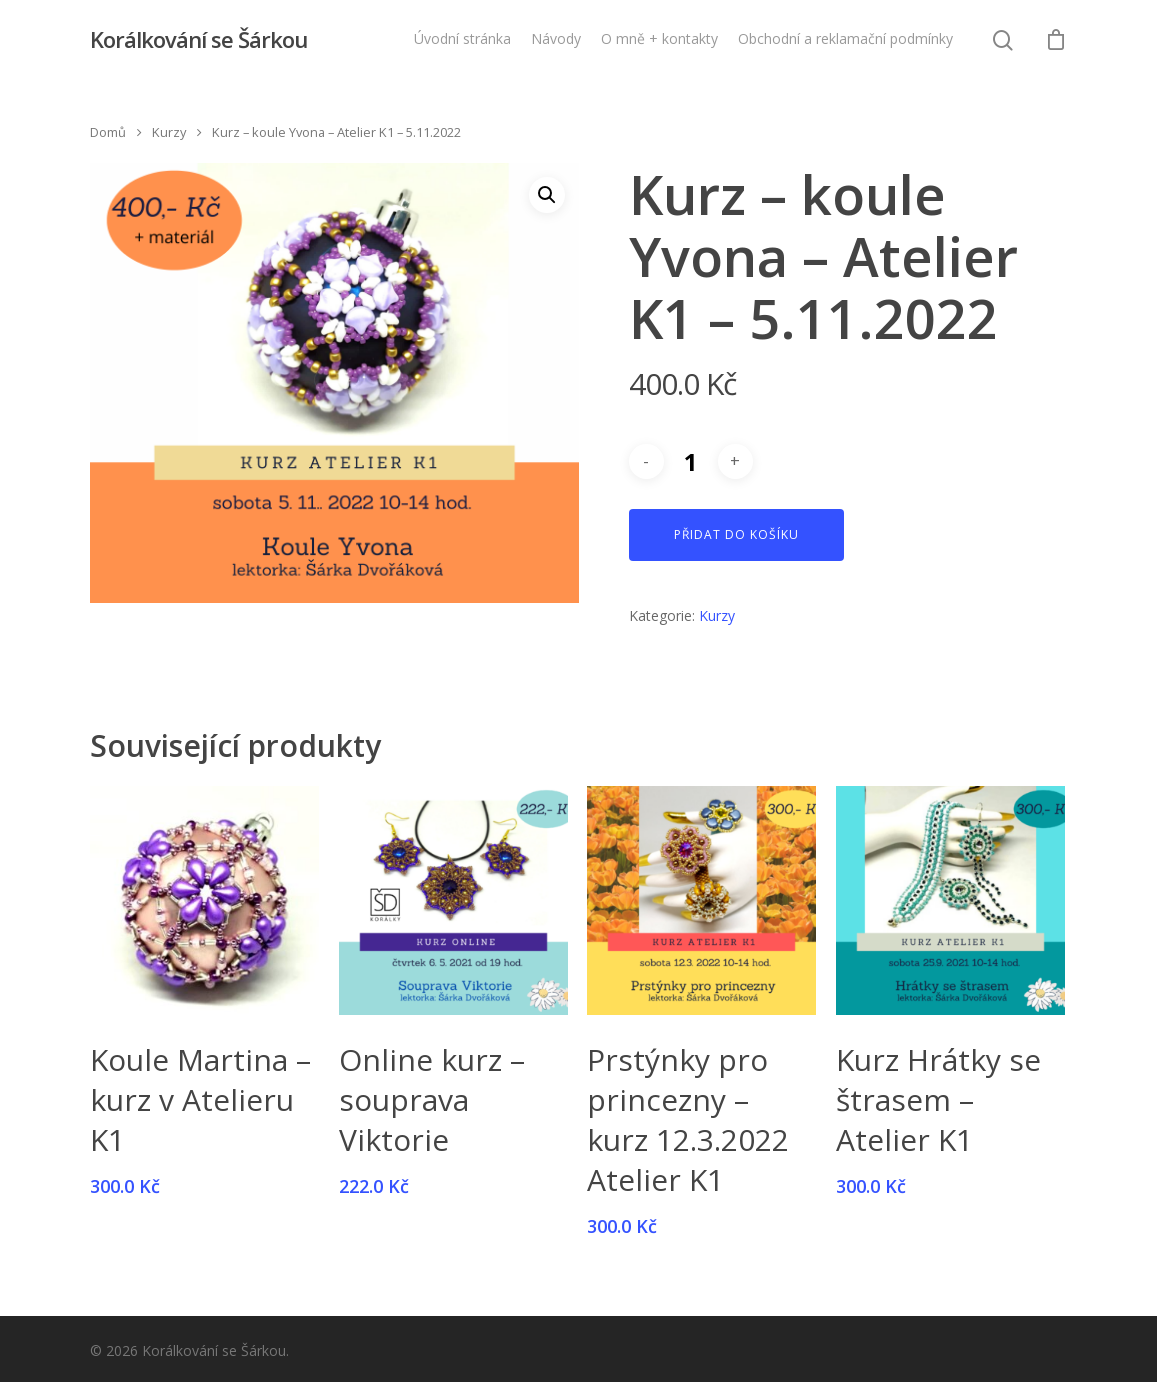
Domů (108, 132)
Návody (556, 38)
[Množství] (691, 461)
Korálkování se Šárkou (198, 39)
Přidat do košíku (736, 534)
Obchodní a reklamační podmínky (845, 38)
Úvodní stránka (462, 38)
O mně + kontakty (659, 38)
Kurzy (169, 132)
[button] (547, 195)
